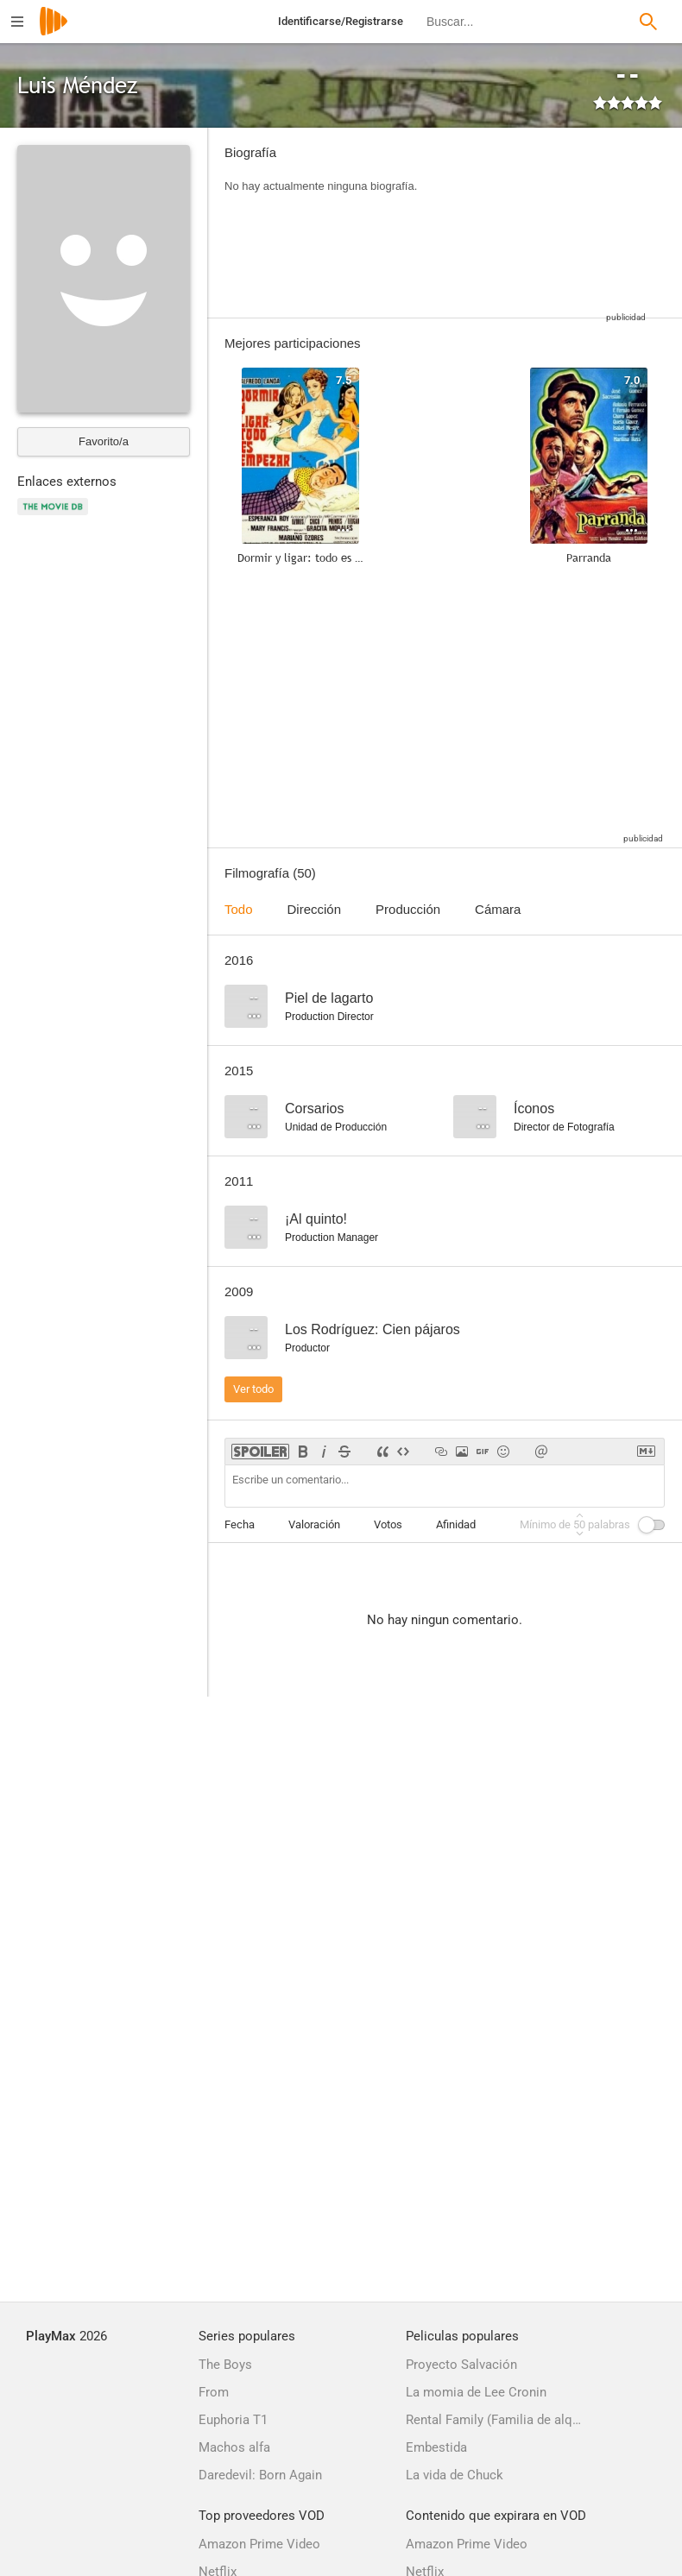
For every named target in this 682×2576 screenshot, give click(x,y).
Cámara (498, 909)
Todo (238, 909)
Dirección (314, 909)
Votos (388, 1524)
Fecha (239, 1524)
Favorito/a (104, 441)
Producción (408, 909)
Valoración (314, 1524)
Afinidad (456, 1524)
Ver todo (253, 1388)
